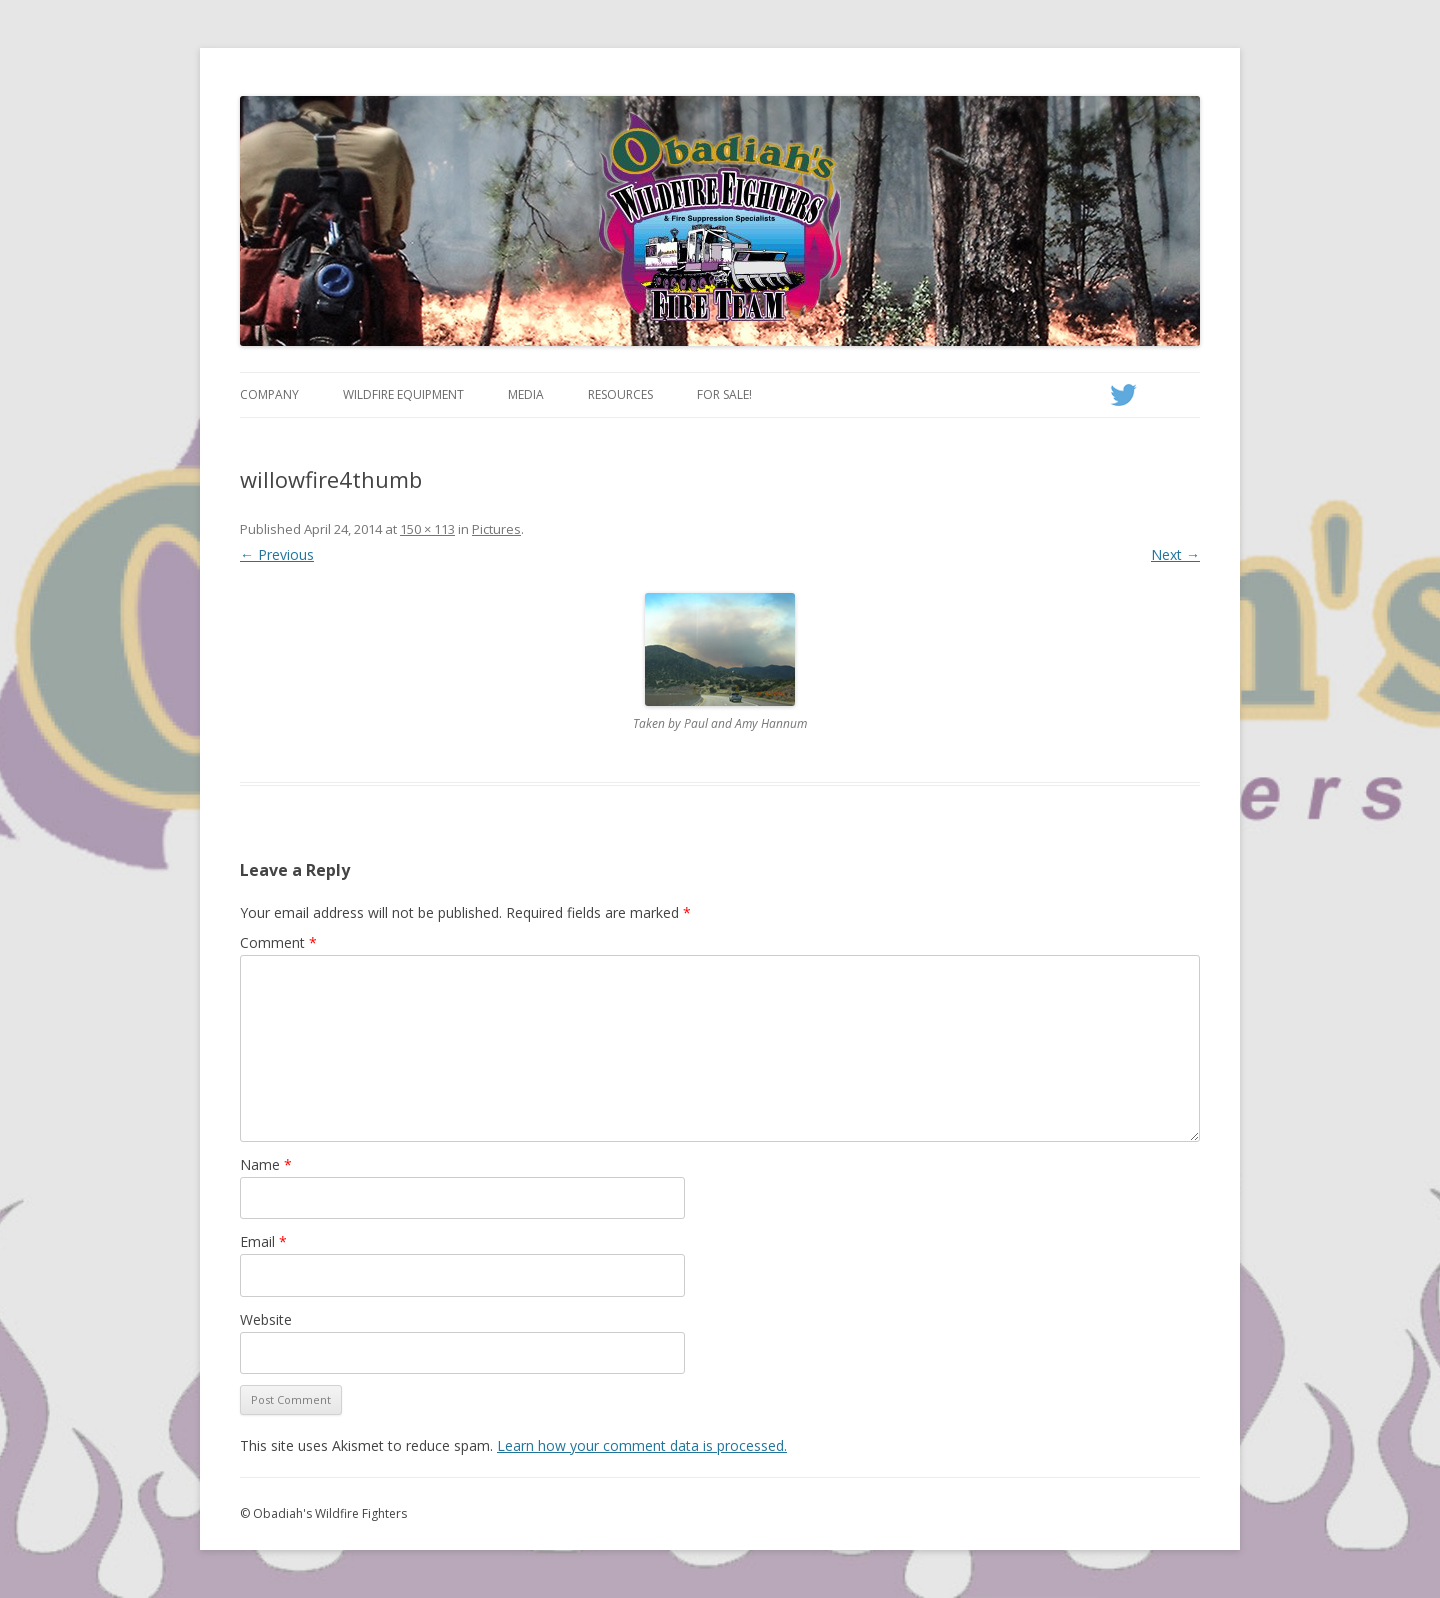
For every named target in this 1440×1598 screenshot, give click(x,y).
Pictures (496, 529)
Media (526, 394)
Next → (1175, 554)
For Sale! (724, 394)
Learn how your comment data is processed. (642, 1445)
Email (263, 1241)
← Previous (277, 554)
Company (269, 394)
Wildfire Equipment (403, 394)
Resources (620, 394)
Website (266, 1319)
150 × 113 (427, 529)
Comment (278, 942)
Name (266, 1164)
